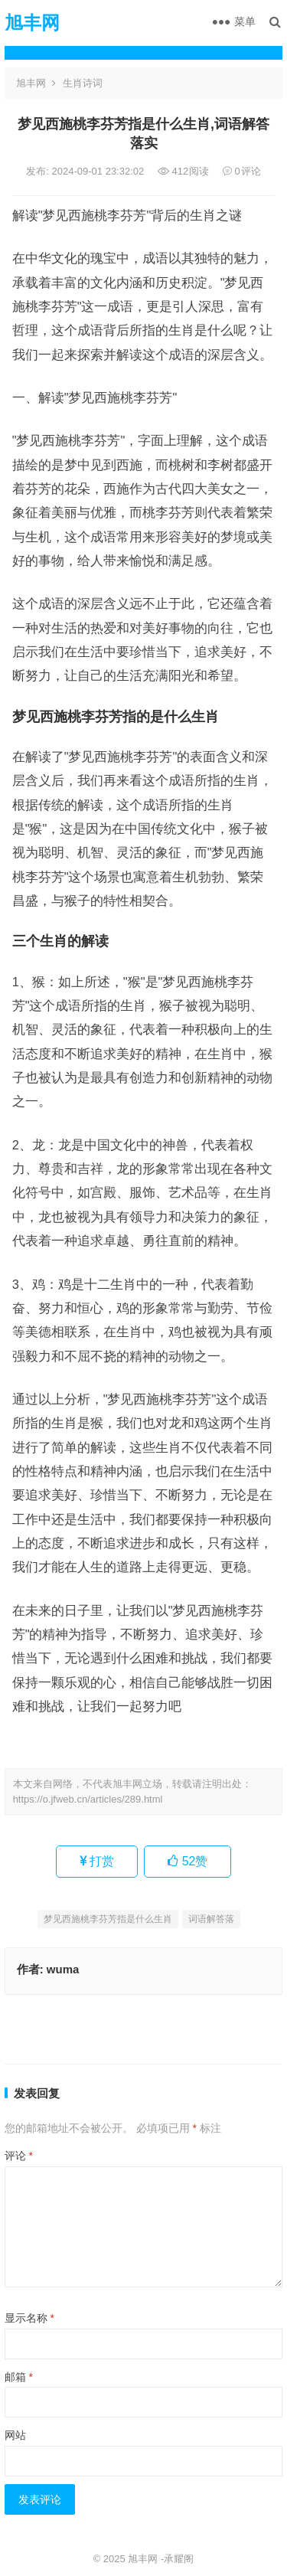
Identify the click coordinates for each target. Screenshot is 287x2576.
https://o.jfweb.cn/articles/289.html (88, 1799)
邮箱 (19, 2377)
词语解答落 (211, 1919)
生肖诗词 (83, 83)
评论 (19, 2155)
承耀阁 (179, 2559)
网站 (15, 2435)
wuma (63, 1969)
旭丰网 (32, 22)
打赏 (97, 1861)
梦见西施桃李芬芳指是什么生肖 (108, 1919)
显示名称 (29, 2318)
